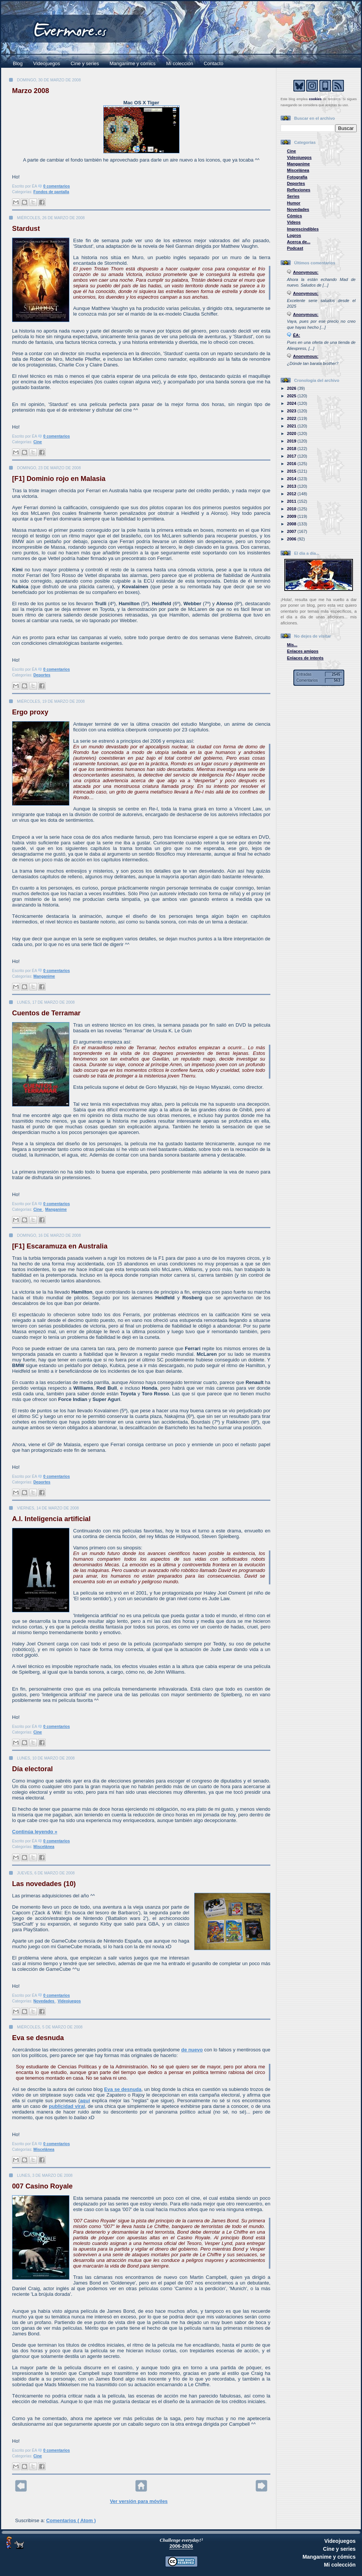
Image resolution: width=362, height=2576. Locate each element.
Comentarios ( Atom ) (71, 2520)
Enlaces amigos (303, 651)
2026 (292, 388)
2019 (292, 441)
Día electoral (32, 1769)
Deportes (42, 675)
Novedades (44, 2001)
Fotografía (297, 177)
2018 (292, 448)
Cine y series (85, 63)
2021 (292, 426)
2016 (292, 463)
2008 (292, 524)
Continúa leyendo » (34, 1831)
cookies (315, 99)
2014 (292, 478)
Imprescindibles (303, 229)
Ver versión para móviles (138, 2501)
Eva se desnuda (38, 2038)
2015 (292, 471)
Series (293, 196)
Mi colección (179, 63)
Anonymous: (306, 272)
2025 (292, 396)
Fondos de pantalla (51, 192)
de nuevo (192, 2050)
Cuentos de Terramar (46, 1013)
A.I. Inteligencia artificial (51, 1519)
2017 (292, 456)
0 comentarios (56, 186)
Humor (294, 203)
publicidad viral (67, 2106)
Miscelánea (44, 1847)
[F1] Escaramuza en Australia (59, 1246)
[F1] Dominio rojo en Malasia (59, 478)
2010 (292, 509)
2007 (292, 531)
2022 (292, 418)
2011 (292, 501)
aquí (85, 2100)
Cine (38, 442)
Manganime (44, 976)
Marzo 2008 (30, 91)
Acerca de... (298, 242)
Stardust (26, 228)
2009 (292, 516)
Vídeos (294, 222)
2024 (292, 403)
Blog (18, 63)
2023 (292, 411)
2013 (292, 486)
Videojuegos (46, 63)
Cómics (294, 216)
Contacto (213, 63)
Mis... (292, 644)
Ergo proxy (30, 712)
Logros (294, 235)
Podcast (295, 248)
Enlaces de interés (305, 658)
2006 (292, 539)
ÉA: (296, 335)
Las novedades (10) (44, 1884)
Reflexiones (298, 190)
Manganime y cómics (133, 63)
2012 (292, 493)
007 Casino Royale (42, 2186)
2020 (292, 433)
